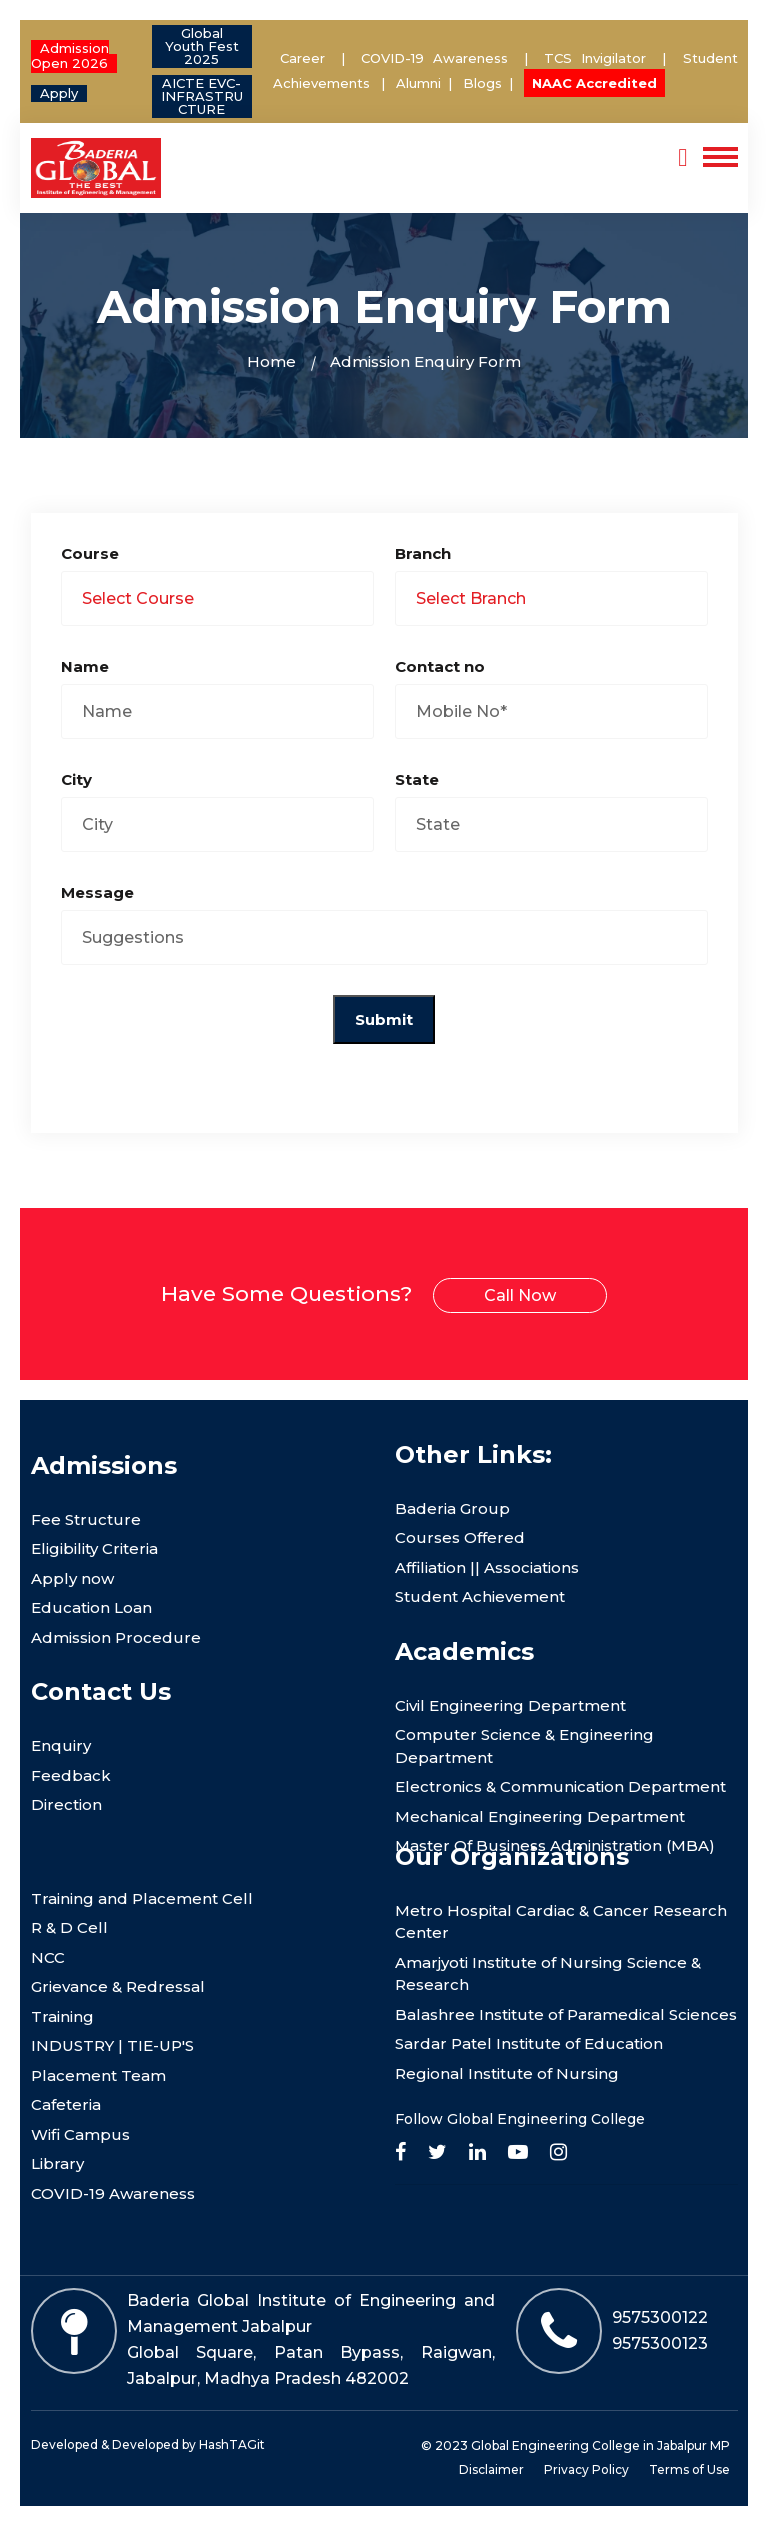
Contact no (440, 666)
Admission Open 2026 (70, 55)
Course (90, 553)
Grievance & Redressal (118, 1986)
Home (271, 361)
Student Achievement (480, 1596)
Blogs (482, 83)
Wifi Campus (80, 2134)
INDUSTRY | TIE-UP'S (112, 2045)
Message (97, 892)
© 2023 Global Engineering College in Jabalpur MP (575, 2445)
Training (62, 2016)
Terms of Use (689, 2469)
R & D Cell (69, 1927)
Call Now (520, 1295)
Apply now (72, 1578)
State (417, 779)
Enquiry (61, 1745)
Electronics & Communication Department (560, 1786)
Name (85, 666)
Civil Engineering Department (510, 1705)
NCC (48, 1957)
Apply (59, 93)
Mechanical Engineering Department (540, 1816)
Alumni (418, 83)
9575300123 (660, 2343)
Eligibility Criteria (94, 1548)
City (76, 779)
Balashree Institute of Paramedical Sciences (566, 2014)
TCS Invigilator (599, 58)
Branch (423, 553)
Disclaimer (491, 2469)
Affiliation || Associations (487, 1567)
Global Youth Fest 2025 (202, 46)
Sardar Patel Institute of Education (529, 2043)
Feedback (71, 1775)
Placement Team (98, 2075)
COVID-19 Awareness (434, 58)
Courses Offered (460, 1537)
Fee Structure (86, 1519)
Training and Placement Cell (142, 1898)
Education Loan (91, 1607)
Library (57, 2163)
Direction (66, 1804)
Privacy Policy (586, 2469)
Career (302, 58)
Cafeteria (66, 2104)
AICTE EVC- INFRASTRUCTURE (202, 96)
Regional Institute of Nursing (507, 2073)
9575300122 (660, 2317)
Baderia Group (452, 1508)
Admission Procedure (116, 1637)
